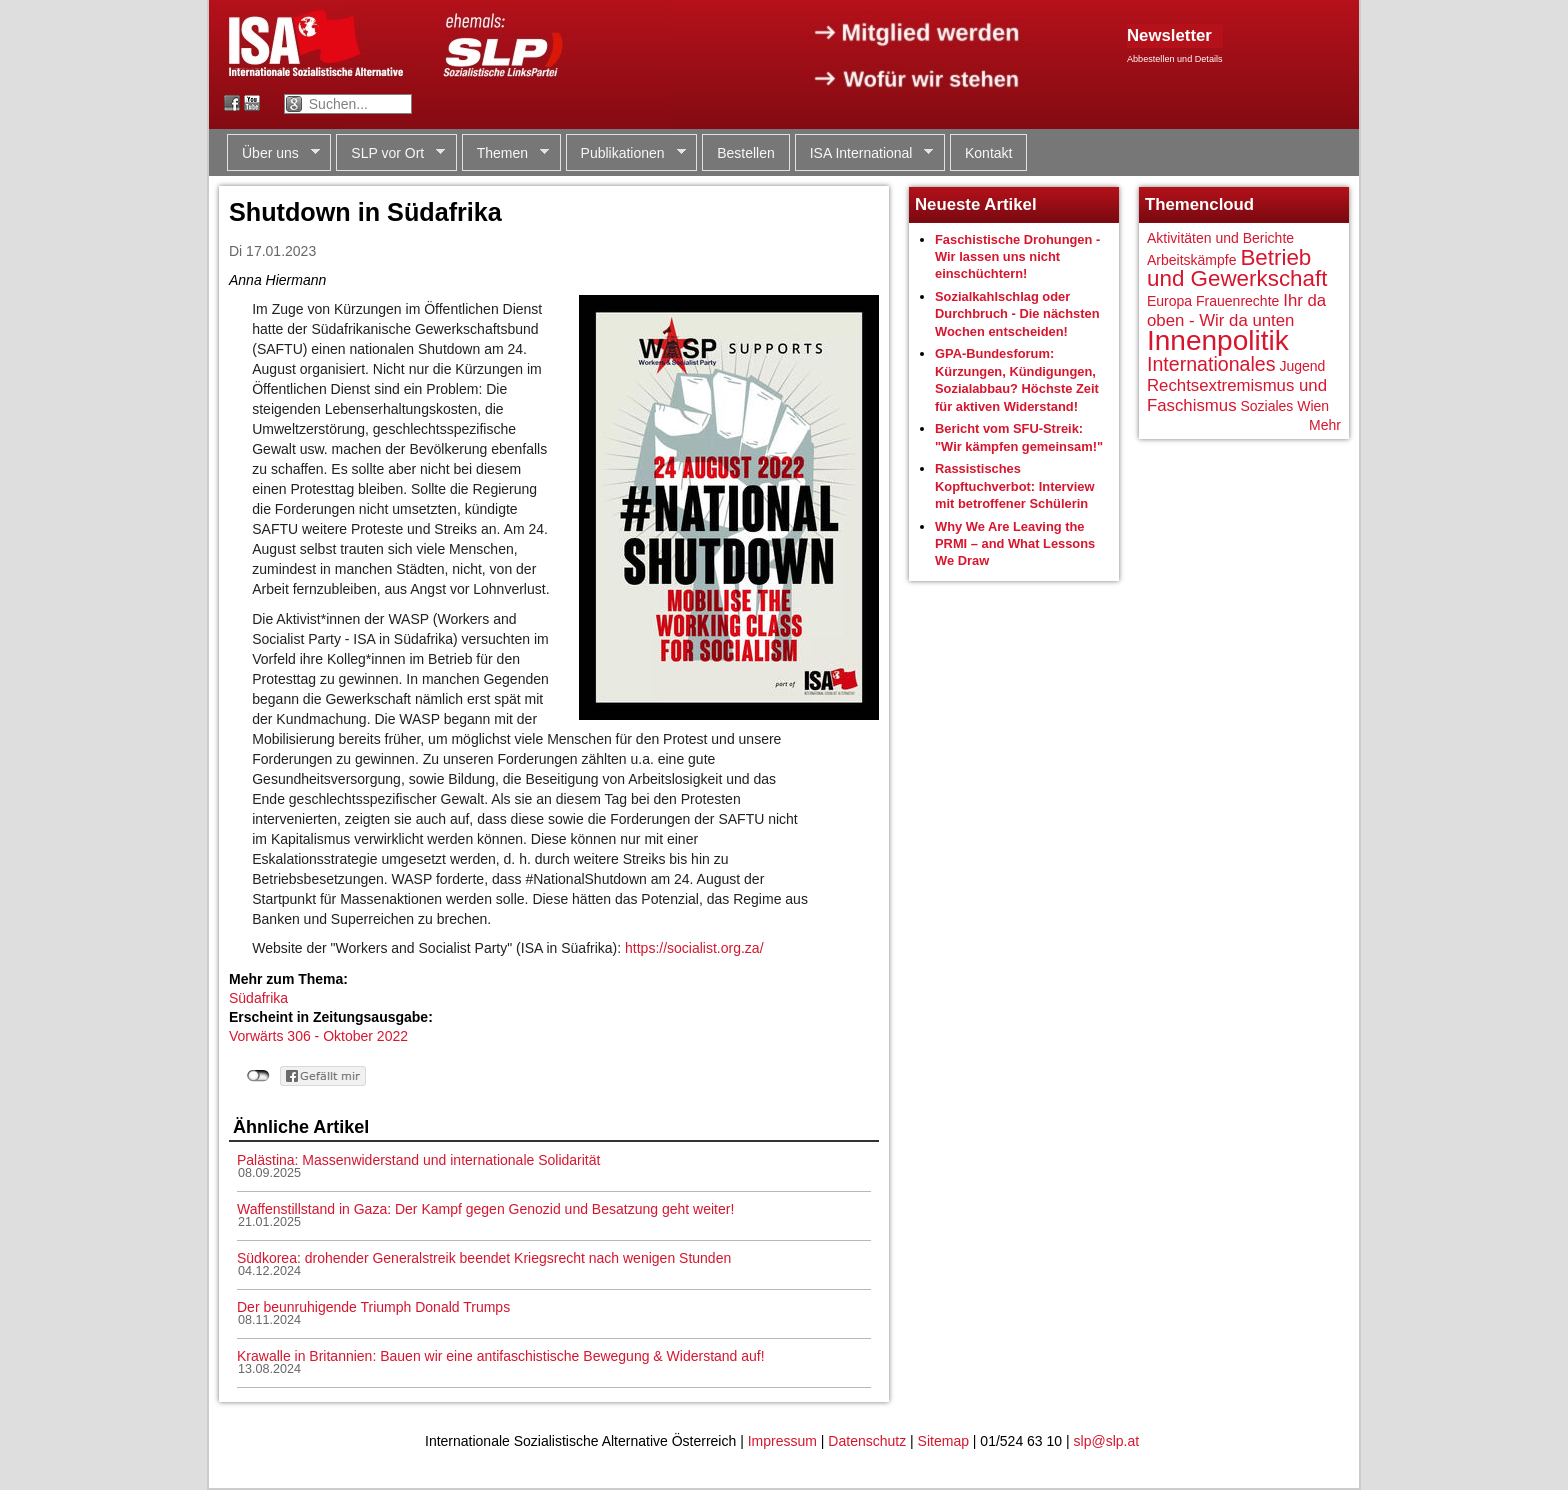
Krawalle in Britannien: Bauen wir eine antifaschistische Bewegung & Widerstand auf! (501, 1356)
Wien (1313, 406)
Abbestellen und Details (1175, 59)
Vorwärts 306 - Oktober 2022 (318, 1036)
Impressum (782, 1441)
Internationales (1211, 364)
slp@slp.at (1107, 1441)
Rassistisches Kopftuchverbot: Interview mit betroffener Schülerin (1015, 486)
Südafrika (258, 998)
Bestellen (746, 153)
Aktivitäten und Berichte (1220, 238)
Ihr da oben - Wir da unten (1236, 310)
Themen (505, 153)
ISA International (864, 153)
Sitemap (943, 1441)
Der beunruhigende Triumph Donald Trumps (373, 1307)
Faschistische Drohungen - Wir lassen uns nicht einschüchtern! (1017, 257)
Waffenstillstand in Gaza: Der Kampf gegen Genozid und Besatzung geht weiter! (485, 1209)
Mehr (1325, 425)
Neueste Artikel (976, 204)
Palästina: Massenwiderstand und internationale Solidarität (418, 1160)
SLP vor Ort (390, 153)
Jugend (1302, 366)
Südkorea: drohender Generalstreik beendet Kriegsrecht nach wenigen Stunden (484, 1258)
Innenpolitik (1218, 340)
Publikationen (626, 153)
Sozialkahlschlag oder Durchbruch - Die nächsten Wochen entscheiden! (1017, 314)
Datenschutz (867, 1441)
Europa (1169, 301)
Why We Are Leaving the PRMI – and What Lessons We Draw (1015, 544)
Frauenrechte (1237, 301)
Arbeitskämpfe (1191, 260)
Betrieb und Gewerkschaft (1237, 268)
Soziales (1266, 406)
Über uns (273, 153)
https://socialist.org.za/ (694, 948)
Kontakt (988, 153)
